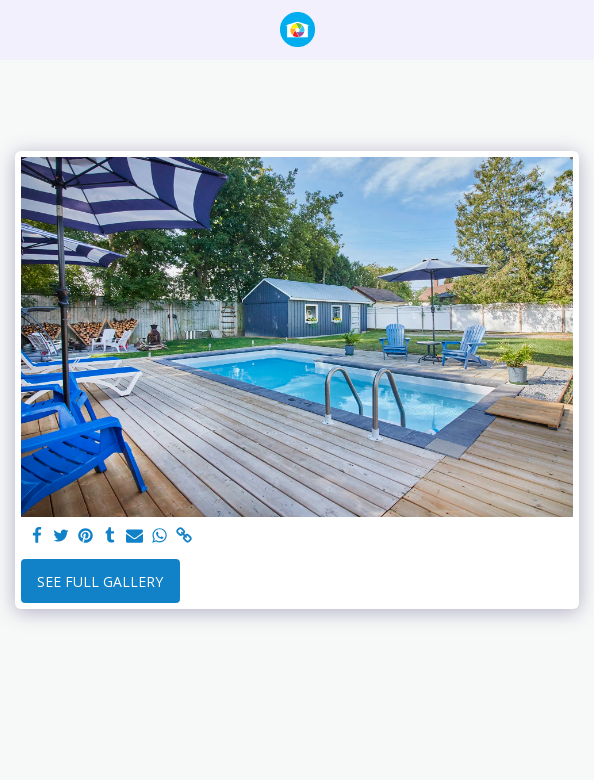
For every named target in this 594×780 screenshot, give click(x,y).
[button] (22, 28)
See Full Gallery (100, 581)
